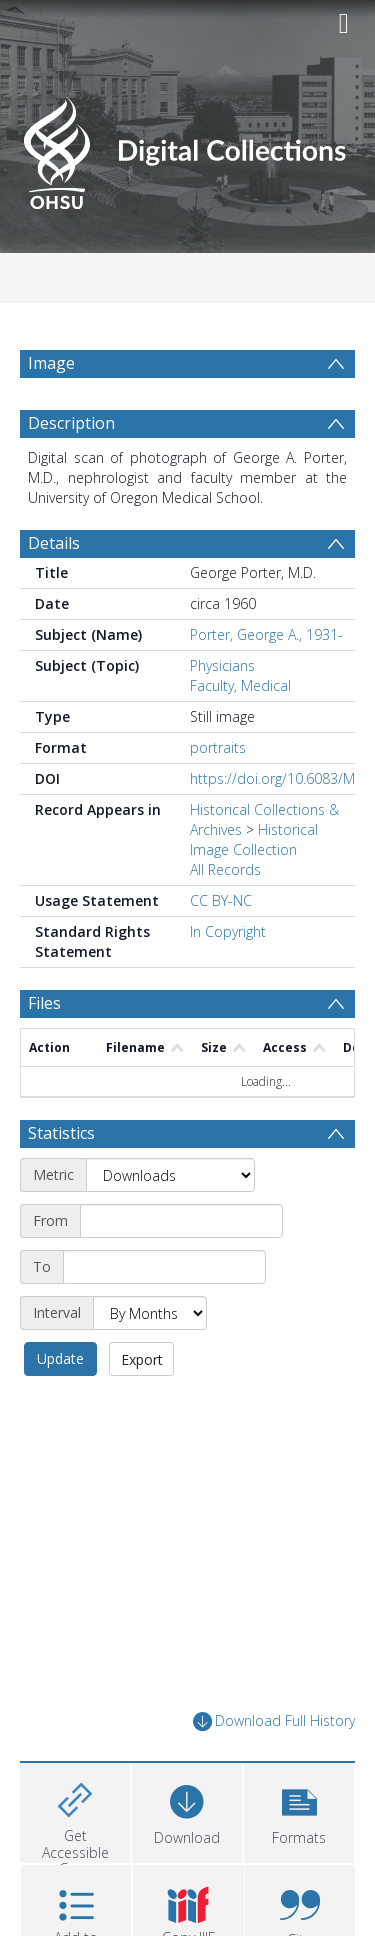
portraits (218, 747)
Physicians (222, 665)
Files (44, 1003)
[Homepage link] (188, 147)
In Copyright (228, 931)
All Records (225, 869)
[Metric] (170, 1175)
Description (71, 423)
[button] (299, 1810)
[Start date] (181, 1221)
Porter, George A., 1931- (266, 634)
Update (60, 1358)
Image (51, 363)
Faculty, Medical (240, 685)
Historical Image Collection (254, 839)
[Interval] (150, 1313)
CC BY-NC (221, 900)
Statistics (61, 1133)
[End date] (164, 1267)
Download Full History (274, 1721)
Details (54, 543)
